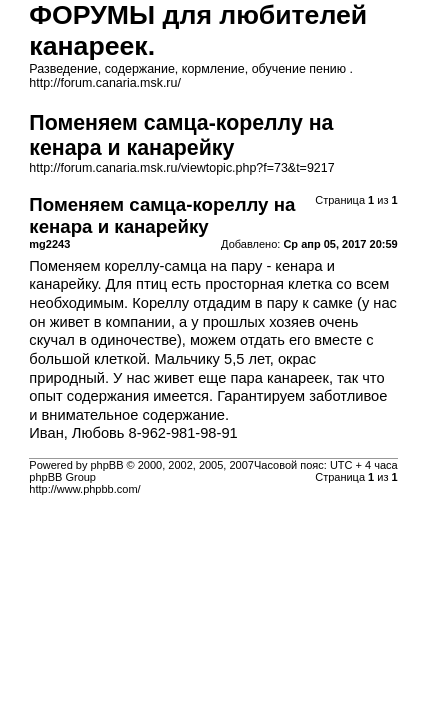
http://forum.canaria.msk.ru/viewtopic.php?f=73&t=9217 (181, 168)
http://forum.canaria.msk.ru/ (105, 83)
